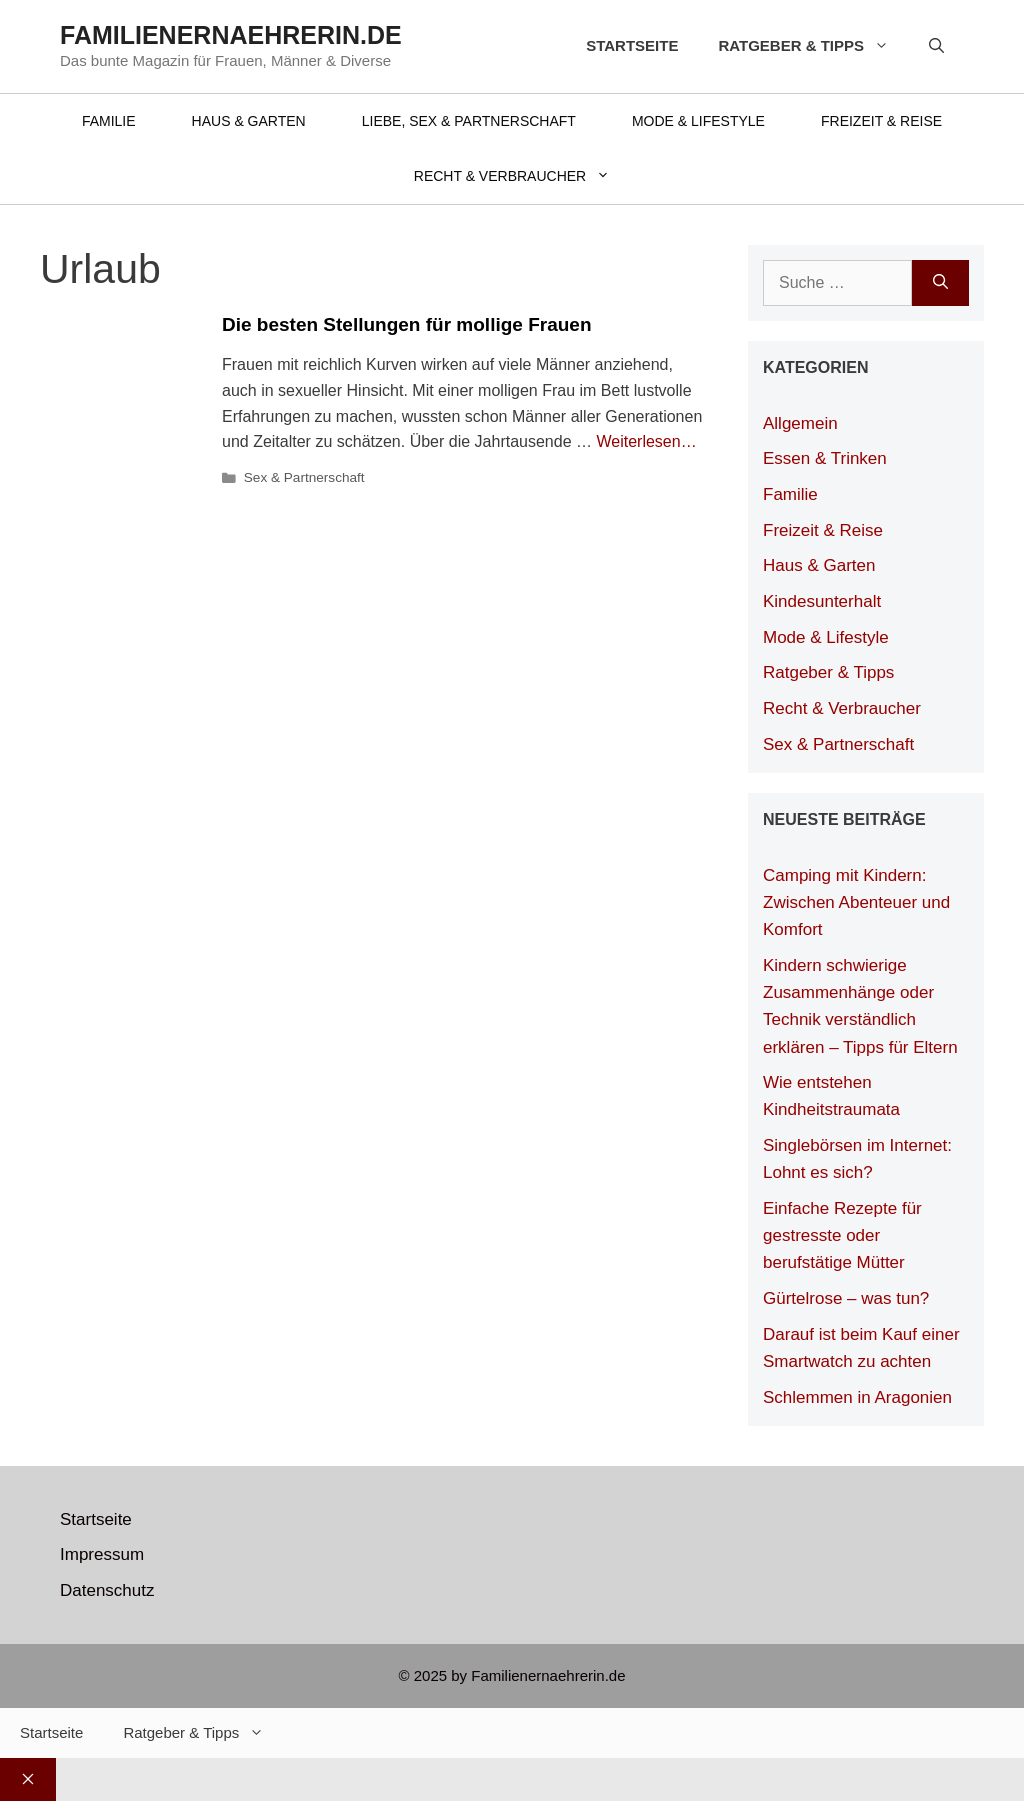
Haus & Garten (249, 121)
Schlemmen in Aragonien (857, 1397)
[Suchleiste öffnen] (936, 46)
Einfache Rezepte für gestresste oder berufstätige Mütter (842, 1235)
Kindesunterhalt (822, 601)
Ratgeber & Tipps (813, 46)
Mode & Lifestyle (698, 121)
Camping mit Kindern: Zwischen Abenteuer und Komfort (856, 902)
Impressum (102, 1554)
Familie (109, 121)
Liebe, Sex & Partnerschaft (469, 121)
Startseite (632, 45)
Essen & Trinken (825, 458)
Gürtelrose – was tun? (846, 1298)
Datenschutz (107, 1590)
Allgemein (800, 423)
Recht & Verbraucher (526, 176)
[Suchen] (940, 283)
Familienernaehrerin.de (231, 35)
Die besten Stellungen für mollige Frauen (407, 324)
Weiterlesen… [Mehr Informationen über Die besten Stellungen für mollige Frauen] (646, 441)
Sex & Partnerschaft (304, 477)
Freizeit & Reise (881, 121)
